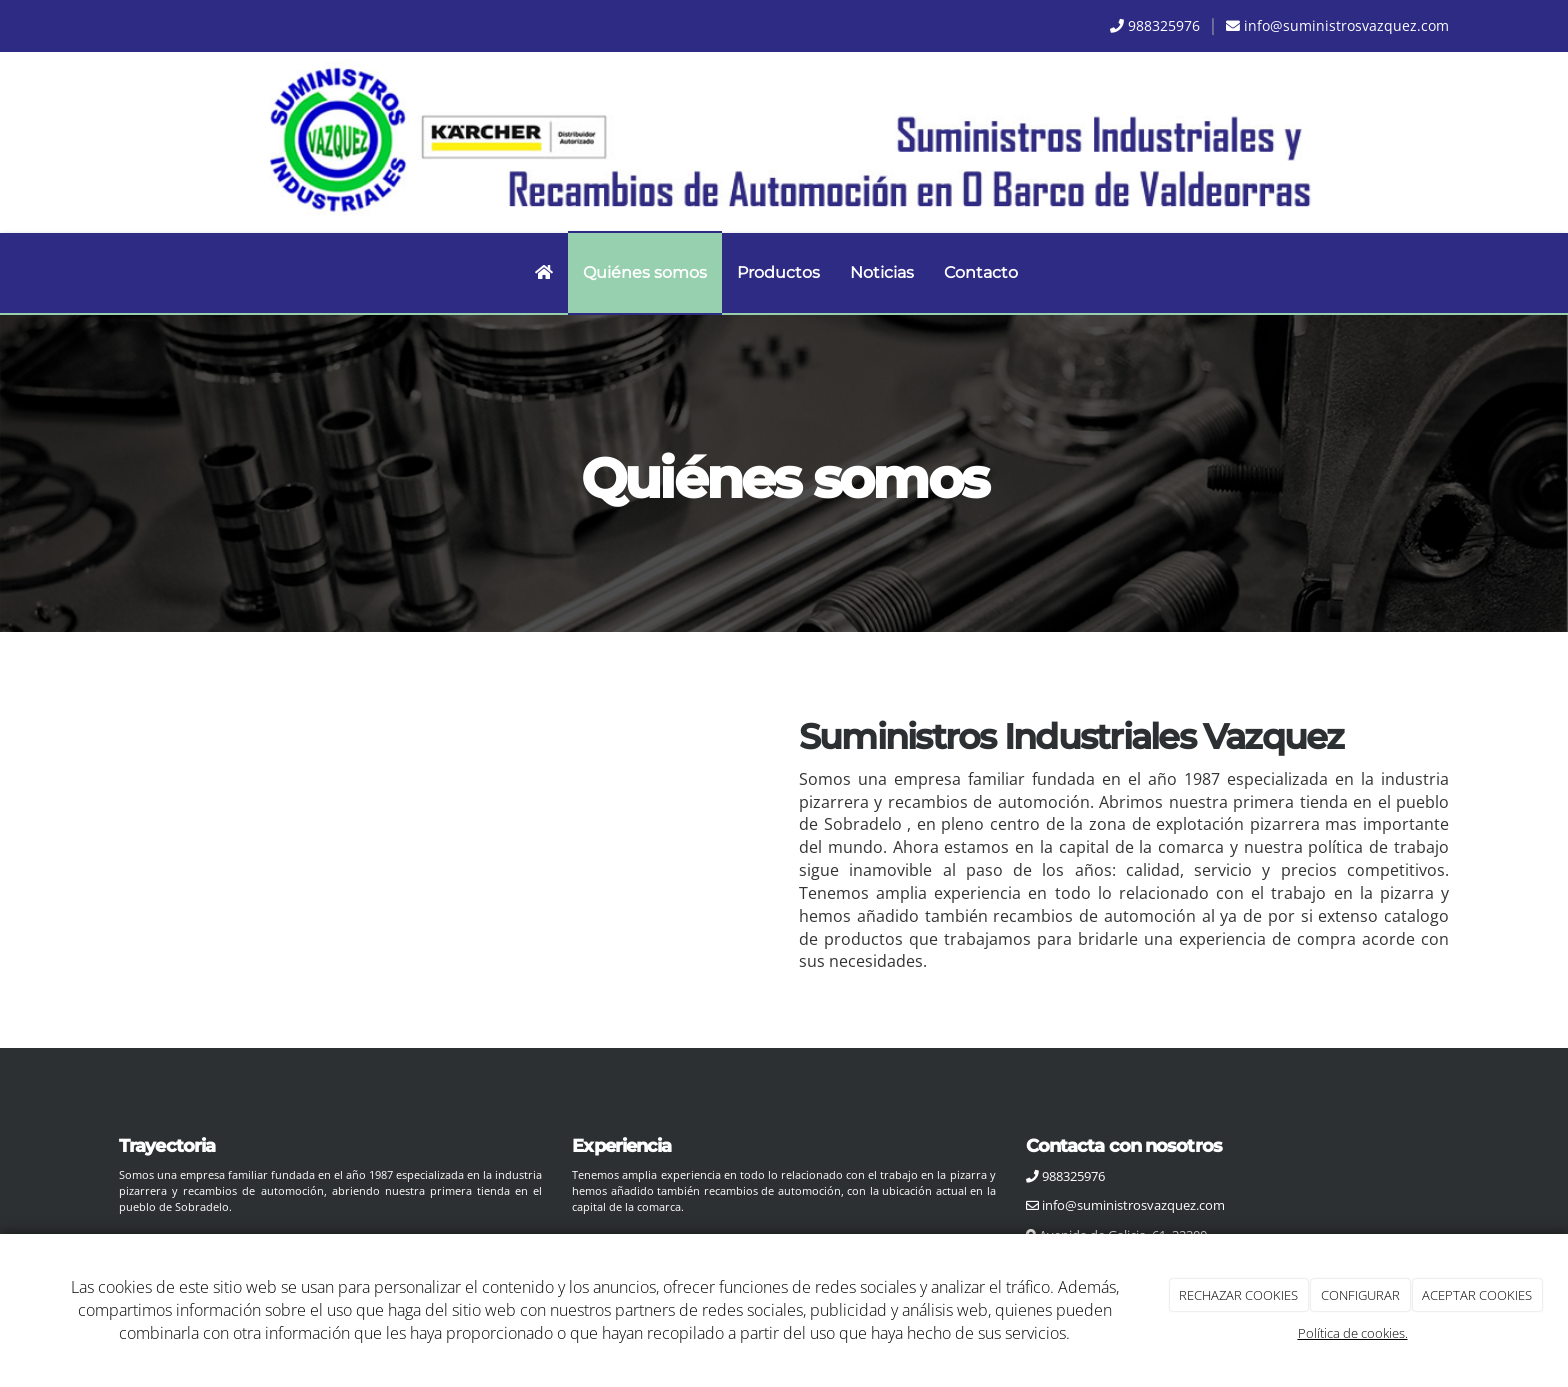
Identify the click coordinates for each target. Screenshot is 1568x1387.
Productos (778, 272)
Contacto (981, 272)
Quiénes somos (645, 272)
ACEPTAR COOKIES (1477, 1295)
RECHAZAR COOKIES (1238, 1295)
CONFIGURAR (1360, 1295)
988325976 (1164, 25)
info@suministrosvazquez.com (1346, 25)
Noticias (882, 272)
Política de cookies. (1353, 1333)
